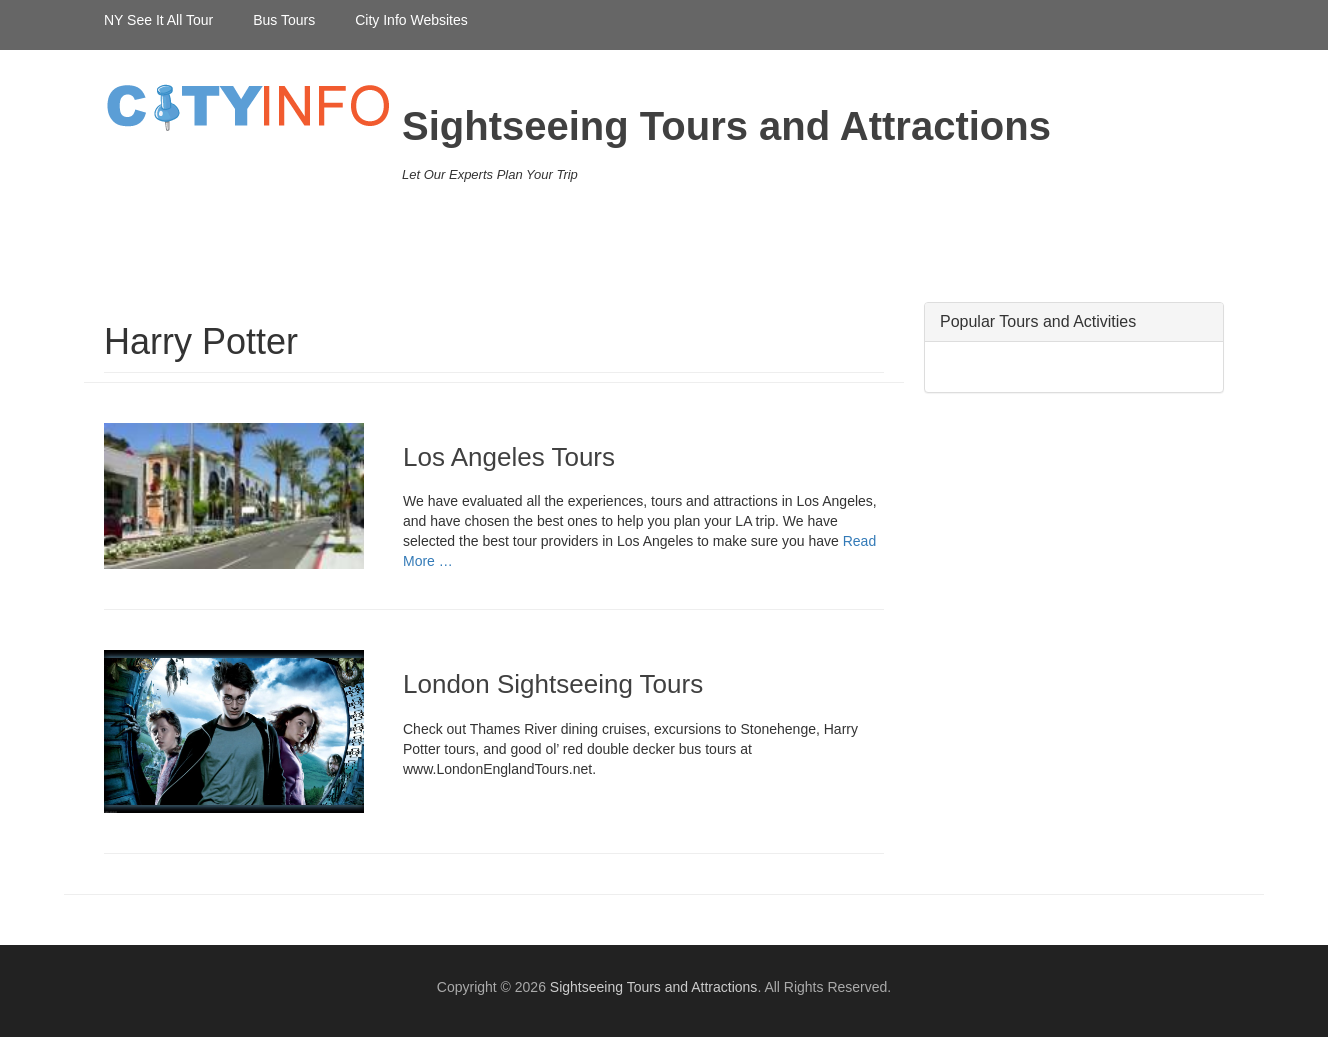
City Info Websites (411, 20)
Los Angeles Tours (509, 457)
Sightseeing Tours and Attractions (726, 126)
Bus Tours (284, 20)
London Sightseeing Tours (553, 684)
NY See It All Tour (158, 20)
